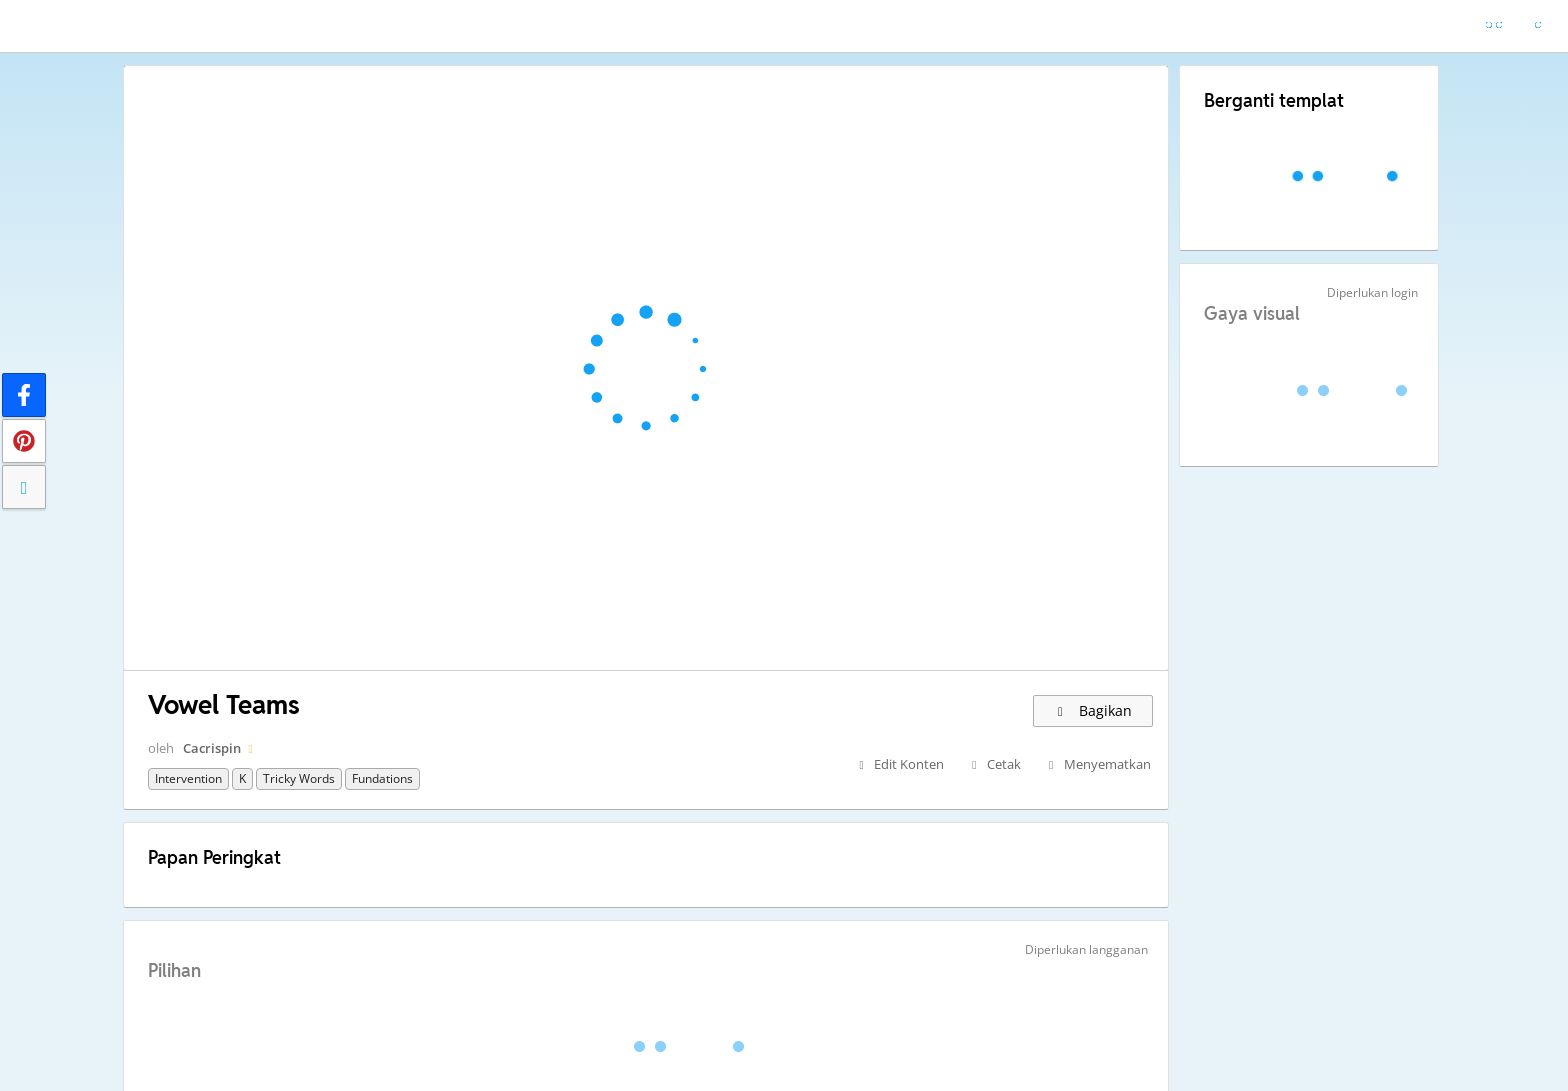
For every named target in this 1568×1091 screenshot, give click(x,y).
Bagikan (1092, 710)
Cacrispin (212, 748)
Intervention (188, 778)
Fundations (382, 778)
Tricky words (299, 778)
